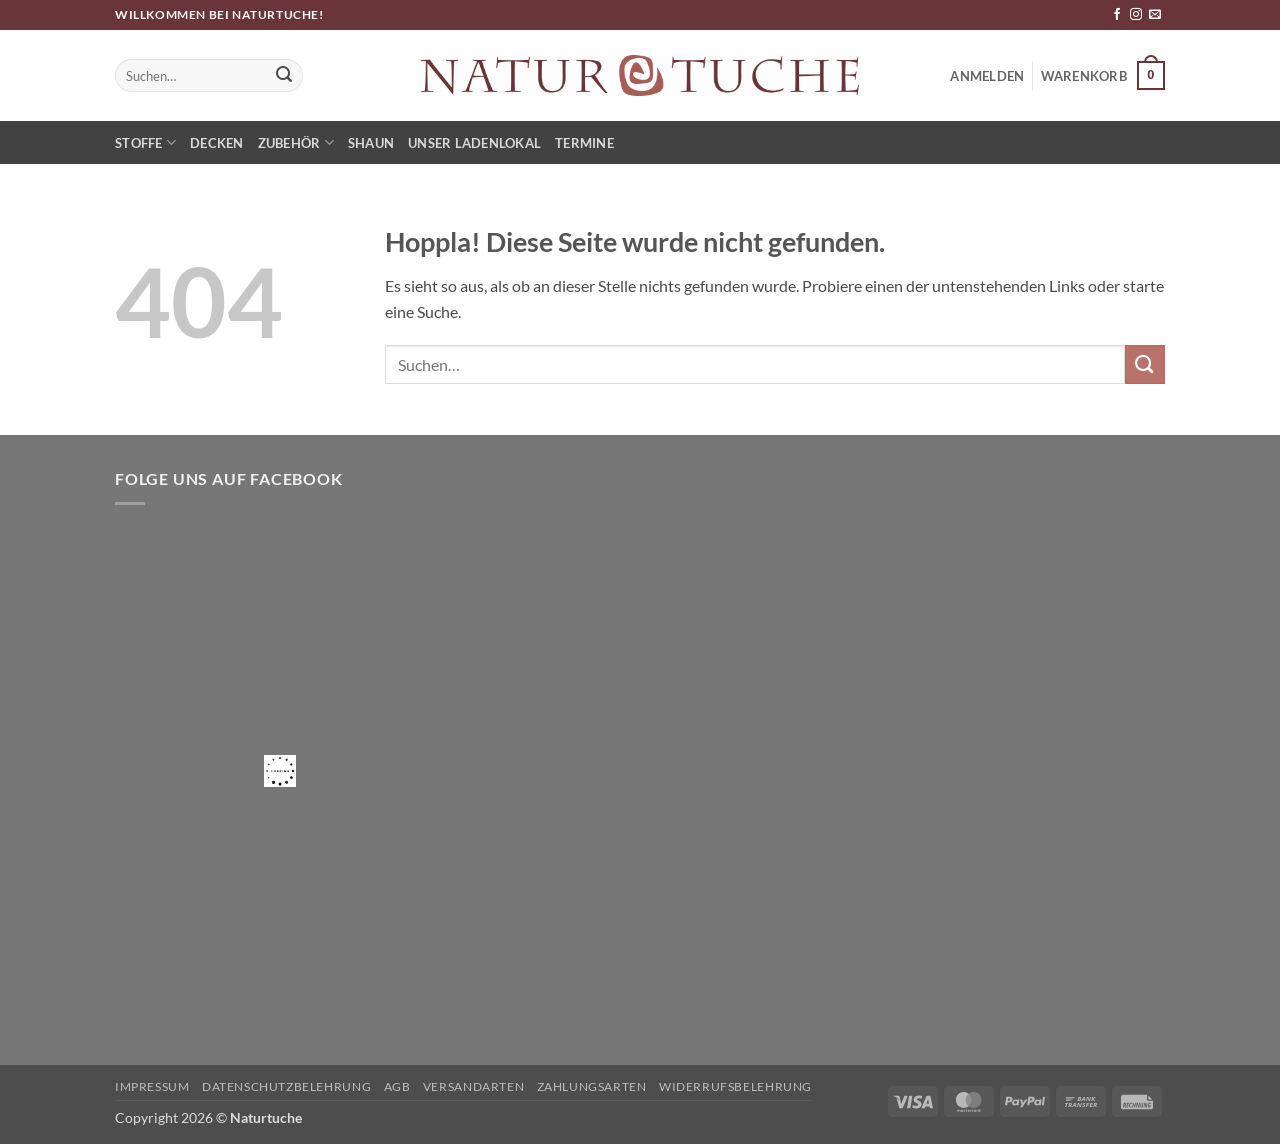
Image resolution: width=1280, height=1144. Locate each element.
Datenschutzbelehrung (286, 1086)
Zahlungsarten (592, 1086)
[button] (1103, 76)
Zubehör (296, 142)
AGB (397, 1086)
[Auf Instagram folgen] (1136, 15)
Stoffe (145, 142)
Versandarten (473, 1086)
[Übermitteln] (285, 76)
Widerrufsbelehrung (735, 1086)
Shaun (371, 143)
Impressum (152, 1086)
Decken (217, 143)
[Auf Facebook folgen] (1117, 15)
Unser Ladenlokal (474, 143)
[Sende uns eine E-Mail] (1155, 15)
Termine (584, 143)
